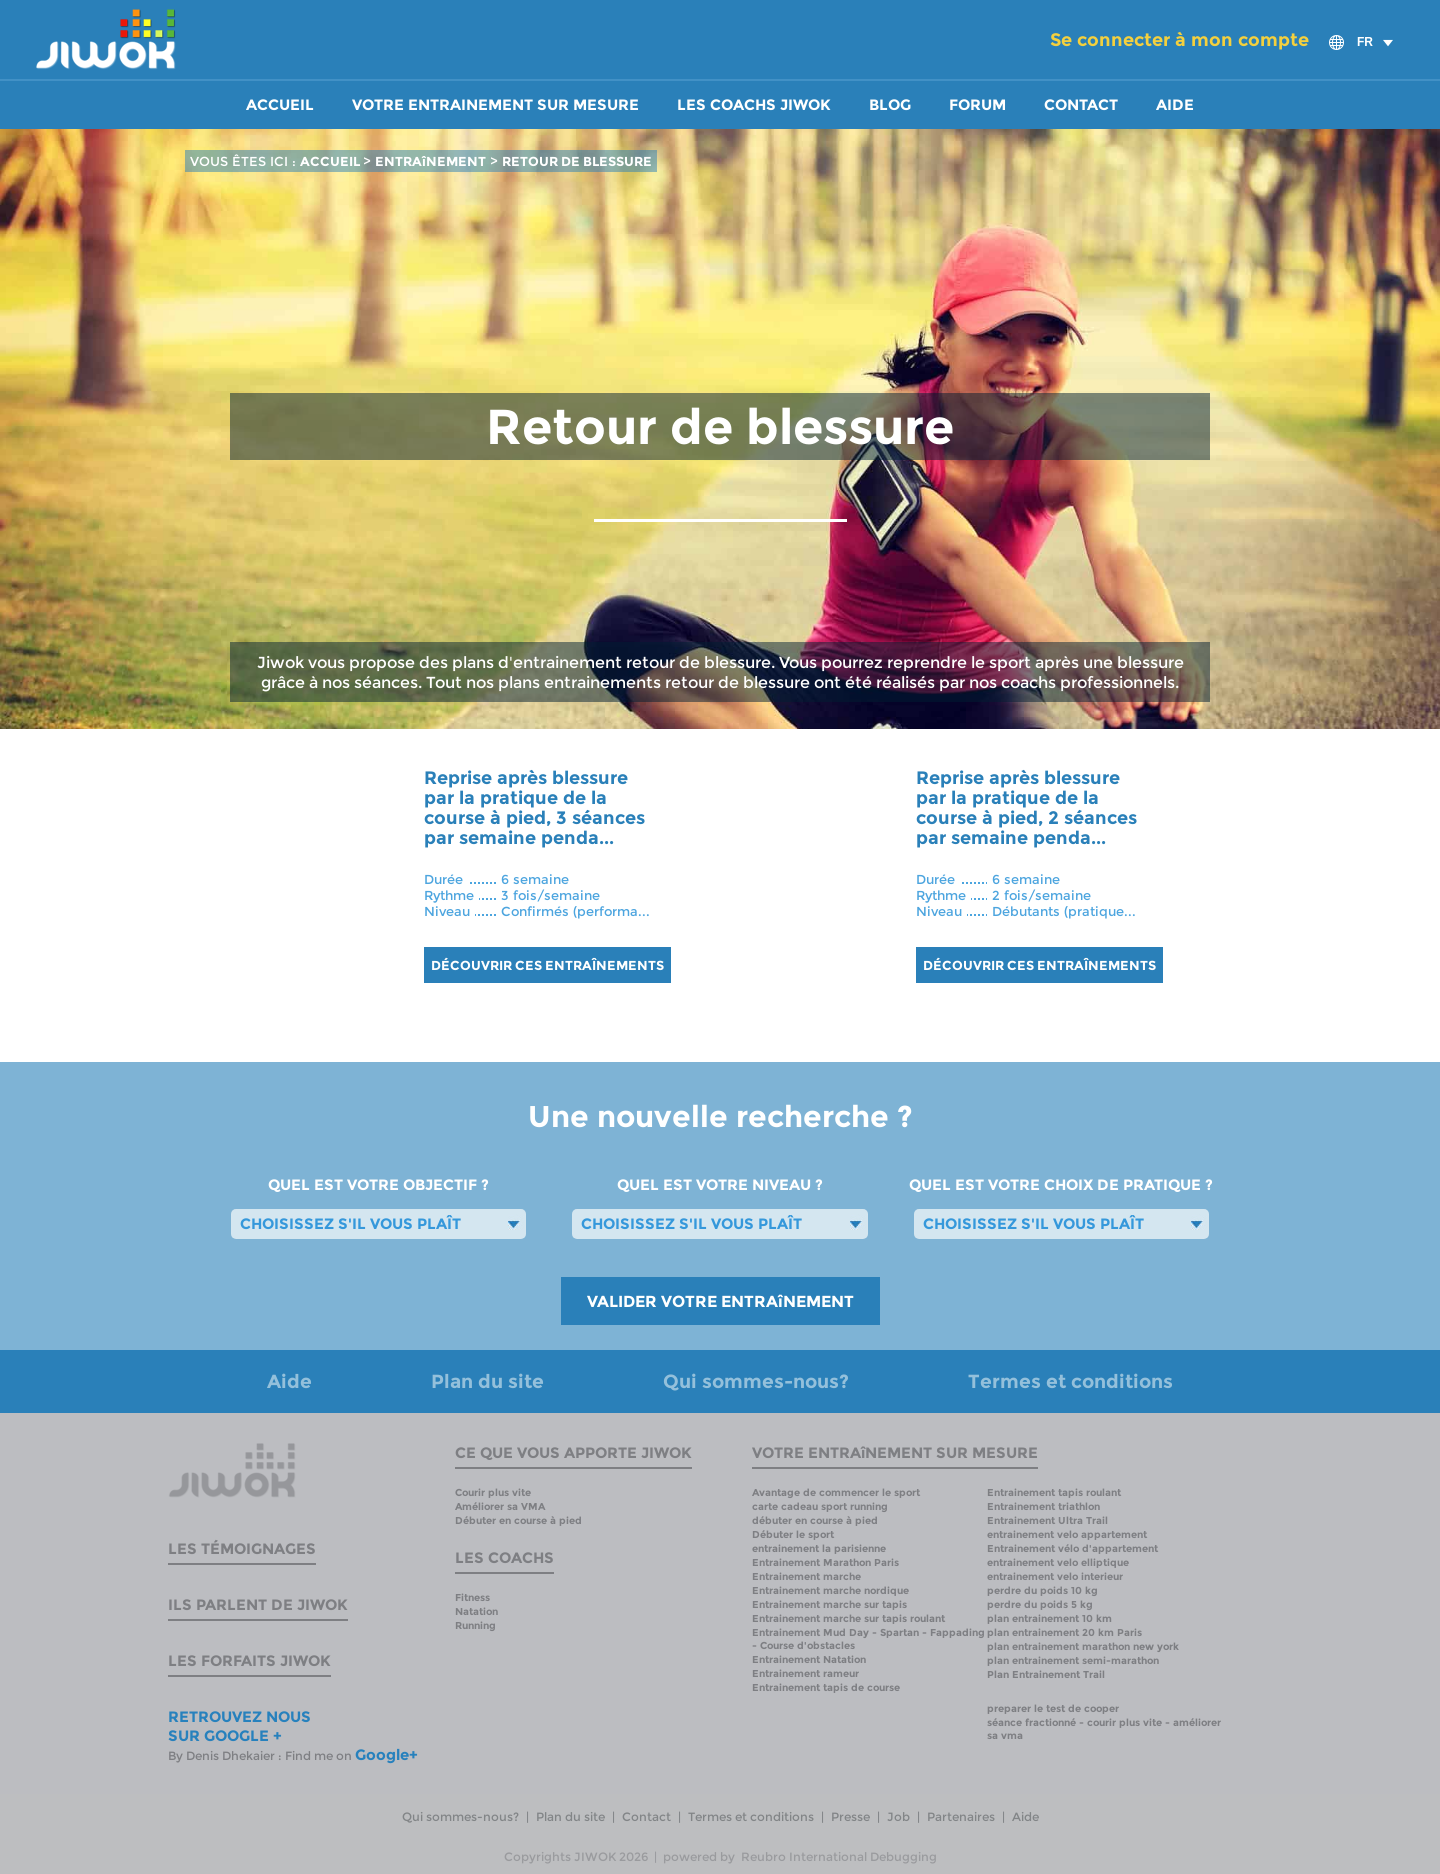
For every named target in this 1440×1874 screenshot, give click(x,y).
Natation (476, 1611)
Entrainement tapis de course (826, 1687)
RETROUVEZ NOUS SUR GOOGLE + (239, 1726)
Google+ (386, 1754)
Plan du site (487, 1381)
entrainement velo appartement (1067, 1534)
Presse (850, 1816)
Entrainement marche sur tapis (829, 1604)
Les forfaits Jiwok (249, 1660)
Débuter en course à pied (518, 1520)
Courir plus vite (493, 1492)
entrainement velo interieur (1055, 1576)
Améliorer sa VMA (500, 1506)
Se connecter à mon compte (1179, 40)
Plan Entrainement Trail (1046, 1674)
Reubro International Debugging (839, 1856)
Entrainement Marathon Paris (825, 1562)
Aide (1175, 105)
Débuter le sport (793, 1534)
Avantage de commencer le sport (836, 1492)
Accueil (280, 105)
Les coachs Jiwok (754, 105)
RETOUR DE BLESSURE (577, 161)
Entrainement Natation (809, 1659)
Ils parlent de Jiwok (258, 1604)
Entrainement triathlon (1043, 1506)
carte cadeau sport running (820, 1506)
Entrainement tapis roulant (1054, 1492)
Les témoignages (242, 1548)
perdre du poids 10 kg (1042, 1590)
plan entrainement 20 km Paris (1064, 1632)
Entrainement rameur (805, 1673)
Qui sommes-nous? (756, 1381)
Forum (977, 105)
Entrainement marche (806, 1576)
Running (475, 1625)
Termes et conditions (1070, 1381)
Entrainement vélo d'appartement (1072, 1548)
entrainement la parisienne (819, 1548)
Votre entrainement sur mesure (495, 105)
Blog (890, 105)
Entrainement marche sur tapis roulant (848, 1618)
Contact (1081, 105)
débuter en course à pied (815, 1520)
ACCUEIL (331, 161)
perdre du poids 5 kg (1040, 1604)
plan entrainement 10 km (1049, 1618)
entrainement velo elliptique (1058, 1562)
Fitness (472, 1597)
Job (898, 1816)
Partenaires (961, 1816)
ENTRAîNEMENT (430, 161)
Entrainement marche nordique (830, 1590)
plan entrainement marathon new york (1083, 1646)
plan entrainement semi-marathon (1073, 1660)
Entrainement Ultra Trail (1047, 1520)
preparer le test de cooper (1053, 1708)
